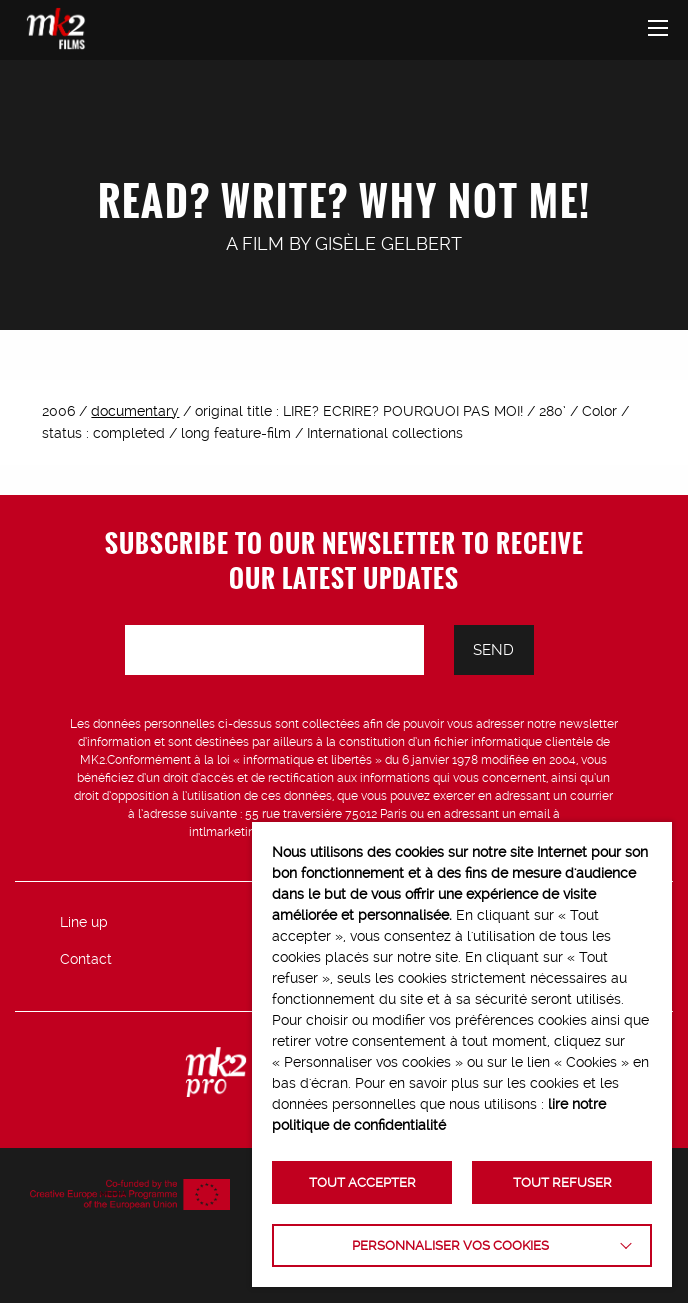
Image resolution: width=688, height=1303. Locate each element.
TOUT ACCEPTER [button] (362, 1182)
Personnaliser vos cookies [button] (450, 1245)
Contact (86, 959)
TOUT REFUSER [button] (562, 1182)
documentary (135, 411)
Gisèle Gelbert (388, 243)
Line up (84, 922)
